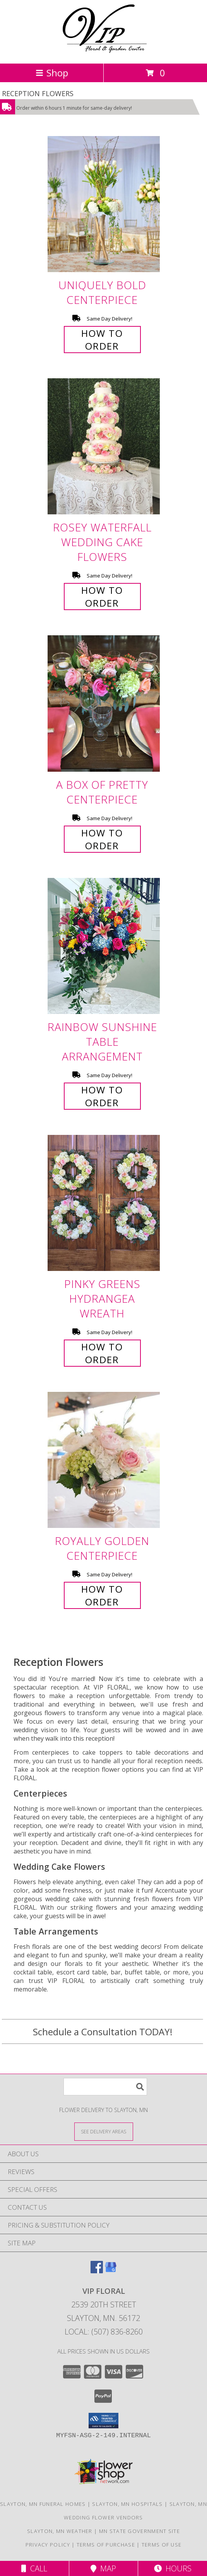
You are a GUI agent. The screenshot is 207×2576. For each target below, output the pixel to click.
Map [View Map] (103, 2568)
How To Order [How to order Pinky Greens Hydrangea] (102, 1353)
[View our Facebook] (97, 2270)
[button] (103, 2420)
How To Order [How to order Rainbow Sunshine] (102, 1096)
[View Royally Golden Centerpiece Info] (104, 1460)
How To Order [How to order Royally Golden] (102, 1595)
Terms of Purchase (106, 2544)
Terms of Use (162, 2544)
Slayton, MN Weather (59, 2531)
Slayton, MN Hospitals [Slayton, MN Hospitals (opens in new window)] (127, 2503)
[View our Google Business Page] (110, 2270)
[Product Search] (105, 2086)
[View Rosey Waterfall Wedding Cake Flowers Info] (104, 446)
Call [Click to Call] (34, 2568)
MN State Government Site (139, 2531)
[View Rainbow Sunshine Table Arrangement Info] (104, 946)
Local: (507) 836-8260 (104, 2331)
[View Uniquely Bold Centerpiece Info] (104, 204)
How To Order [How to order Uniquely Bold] (102, 339)
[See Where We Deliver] (103, 2131)
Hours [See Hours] (173, 2568)
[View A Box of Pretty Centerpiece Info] (104, 703)
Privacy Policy (48, 2544)
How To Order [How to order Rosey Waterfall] (102, 596)
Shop (52, 72)
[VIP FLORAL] (103, 52)
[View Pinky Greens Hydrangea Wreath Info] (104, 1203)
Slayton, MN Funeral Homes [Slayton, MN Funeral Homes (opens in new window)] (43, 2503)
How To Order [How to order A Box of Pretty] (102, 839)
